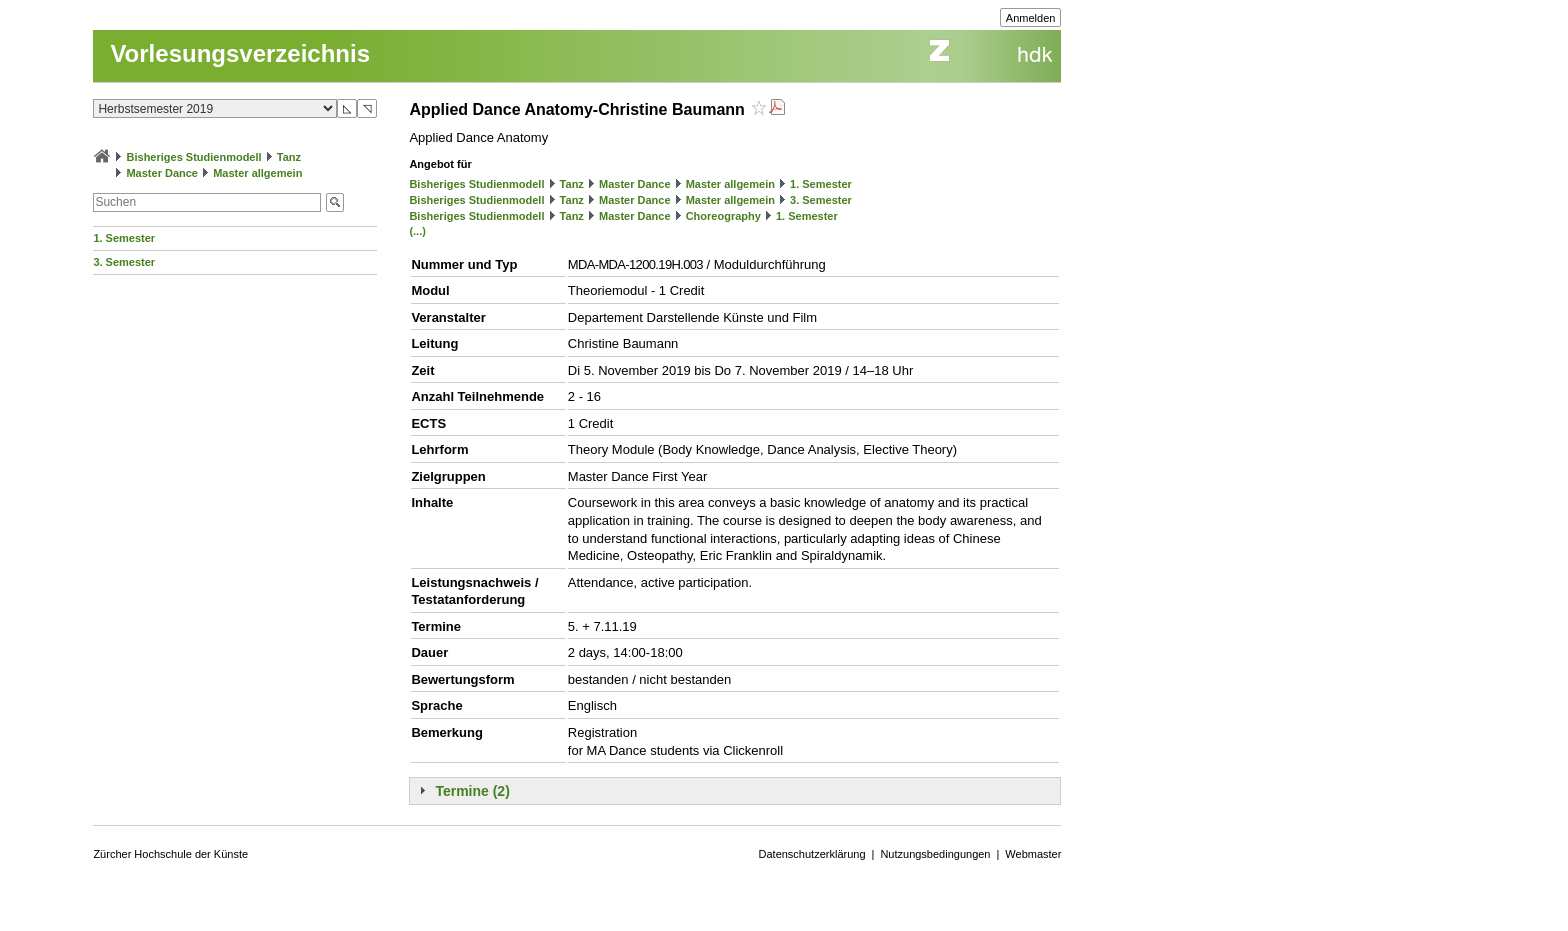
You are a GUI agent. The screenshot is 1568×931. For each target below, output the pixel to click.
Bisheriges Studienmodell (194, 157)
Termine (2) (472, 791)
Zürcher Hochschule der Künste (170, 854)
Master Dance (162, 173)
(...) (417, 231)
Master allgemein (257, 173)
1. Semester (124, 238)
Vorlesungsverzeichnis (240, 53)
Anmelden (1031, 18)
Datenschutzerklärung (812, 854)
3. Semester (124, 262)
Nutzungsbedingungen (935, 854)
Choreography (723, 216)
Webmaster (1033, 854)
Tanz (289, 157)
